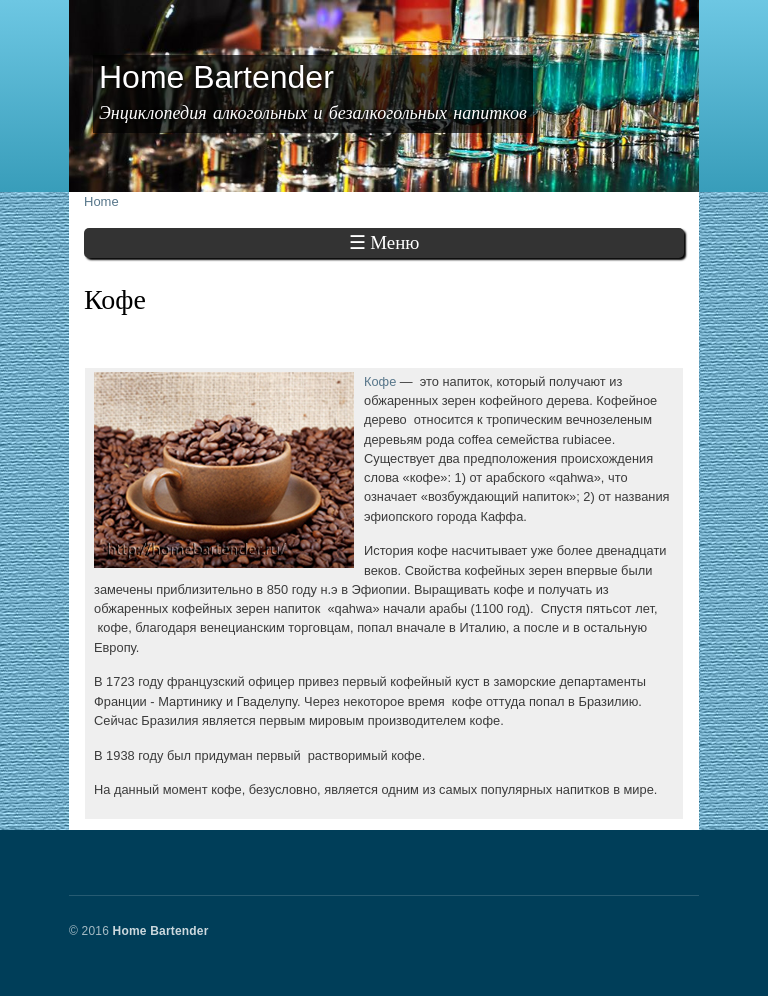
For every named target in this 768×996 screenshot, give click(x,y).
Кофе (380, 381)
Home (101, 201)
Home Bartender (161, 931)
